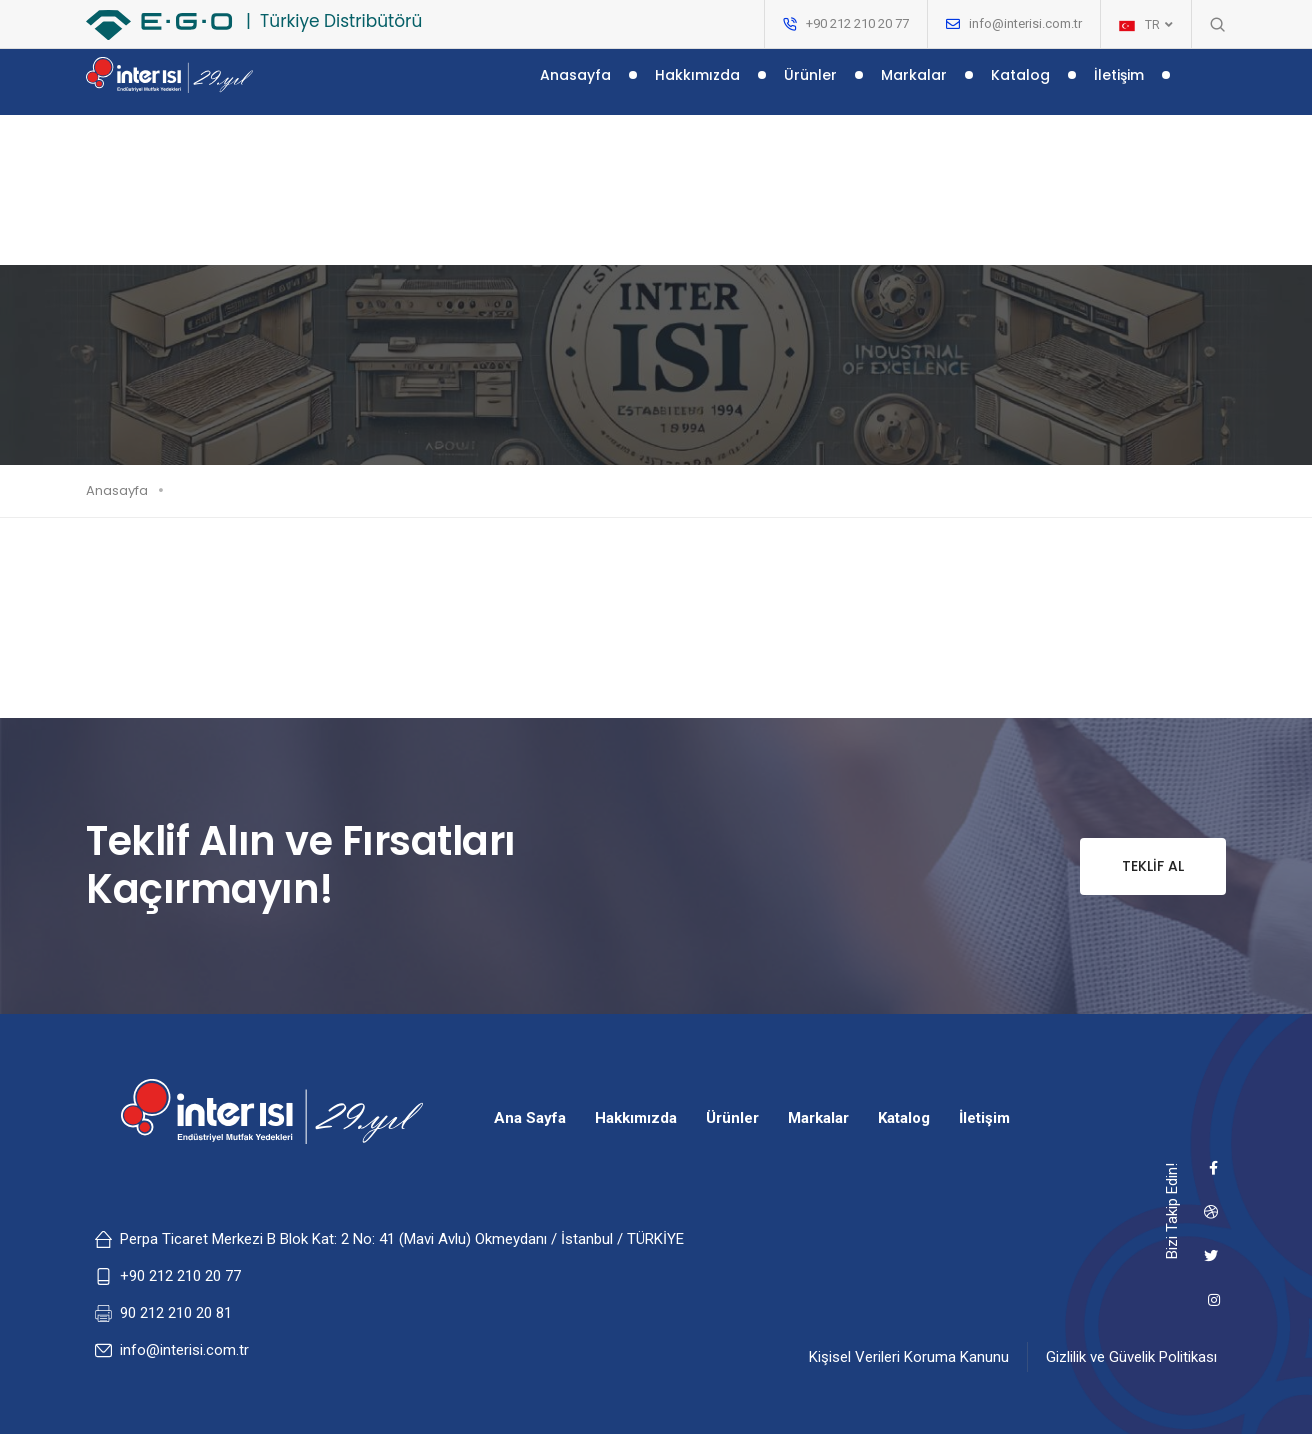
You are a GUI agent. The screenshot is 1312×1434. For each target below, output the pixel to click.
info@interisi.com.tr (1025, 23)
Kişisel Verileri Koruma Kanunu (909, 1357)
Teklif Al (1132, 866)
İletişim (1119, 88)
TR (1146, 26)
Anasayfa (575, 88)
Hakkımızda (697, 88)
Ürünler (810, 88)
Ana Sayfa (530, 1118)
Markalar (914, 88)
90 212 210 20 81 (176, 1313)
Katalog (1020, 88)
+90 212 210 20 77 (180, 1276)
